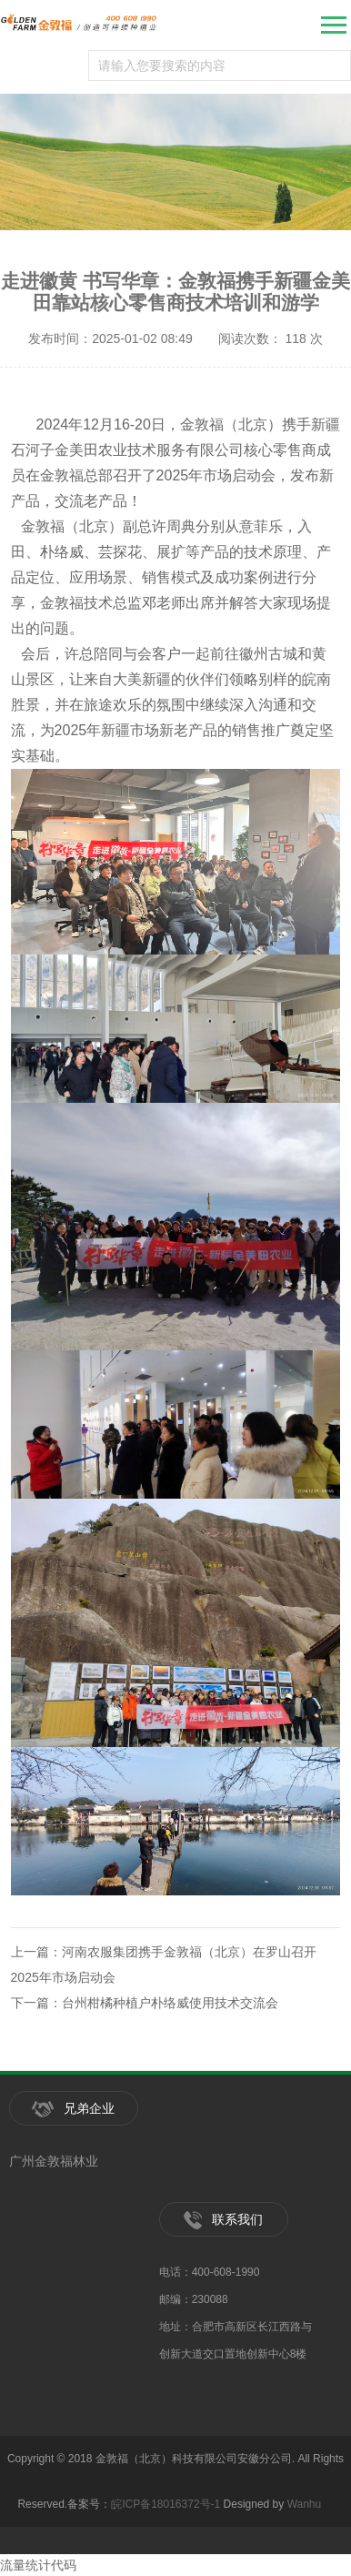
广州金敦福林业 (53, 2161)
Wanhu (304, 2504)
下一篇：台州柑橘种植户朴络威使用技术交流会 (144, 2002)
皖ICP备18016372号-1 (165, 2504)
